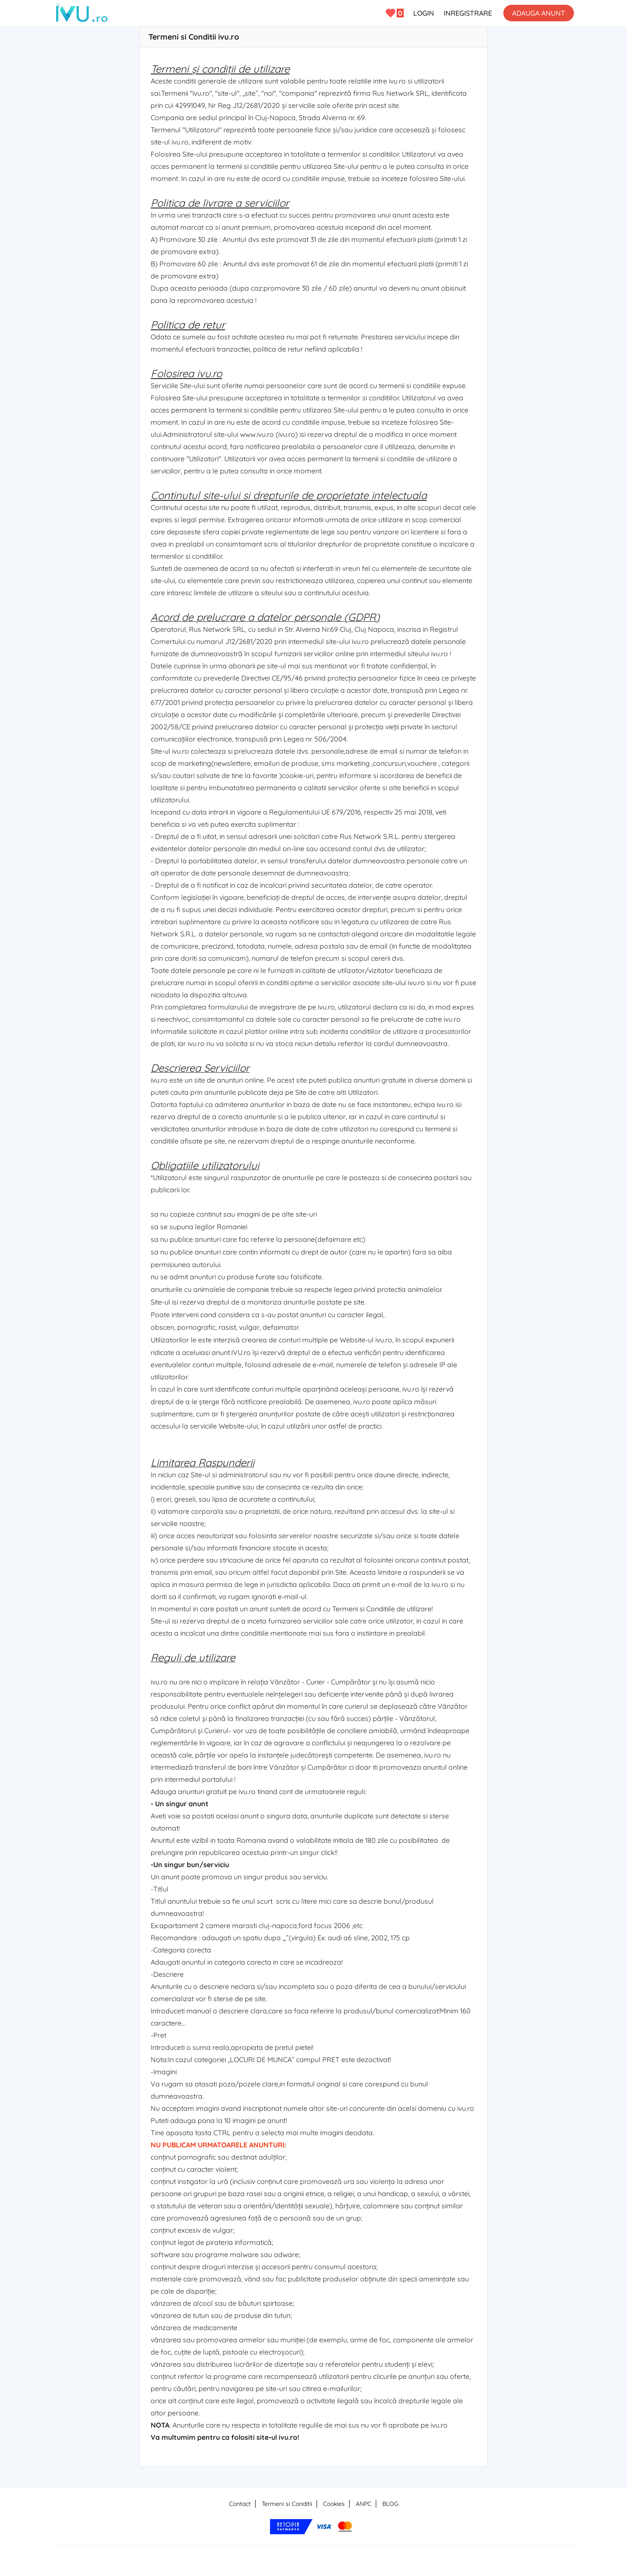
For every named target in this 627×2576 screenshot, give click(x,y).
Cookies (334, 2504)
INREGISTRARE (468, 13)
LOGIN (423, 13)
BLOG (390, 2504)
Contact (240, 2504)
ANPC (363, 2504)
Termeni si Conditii (287, 2504)
